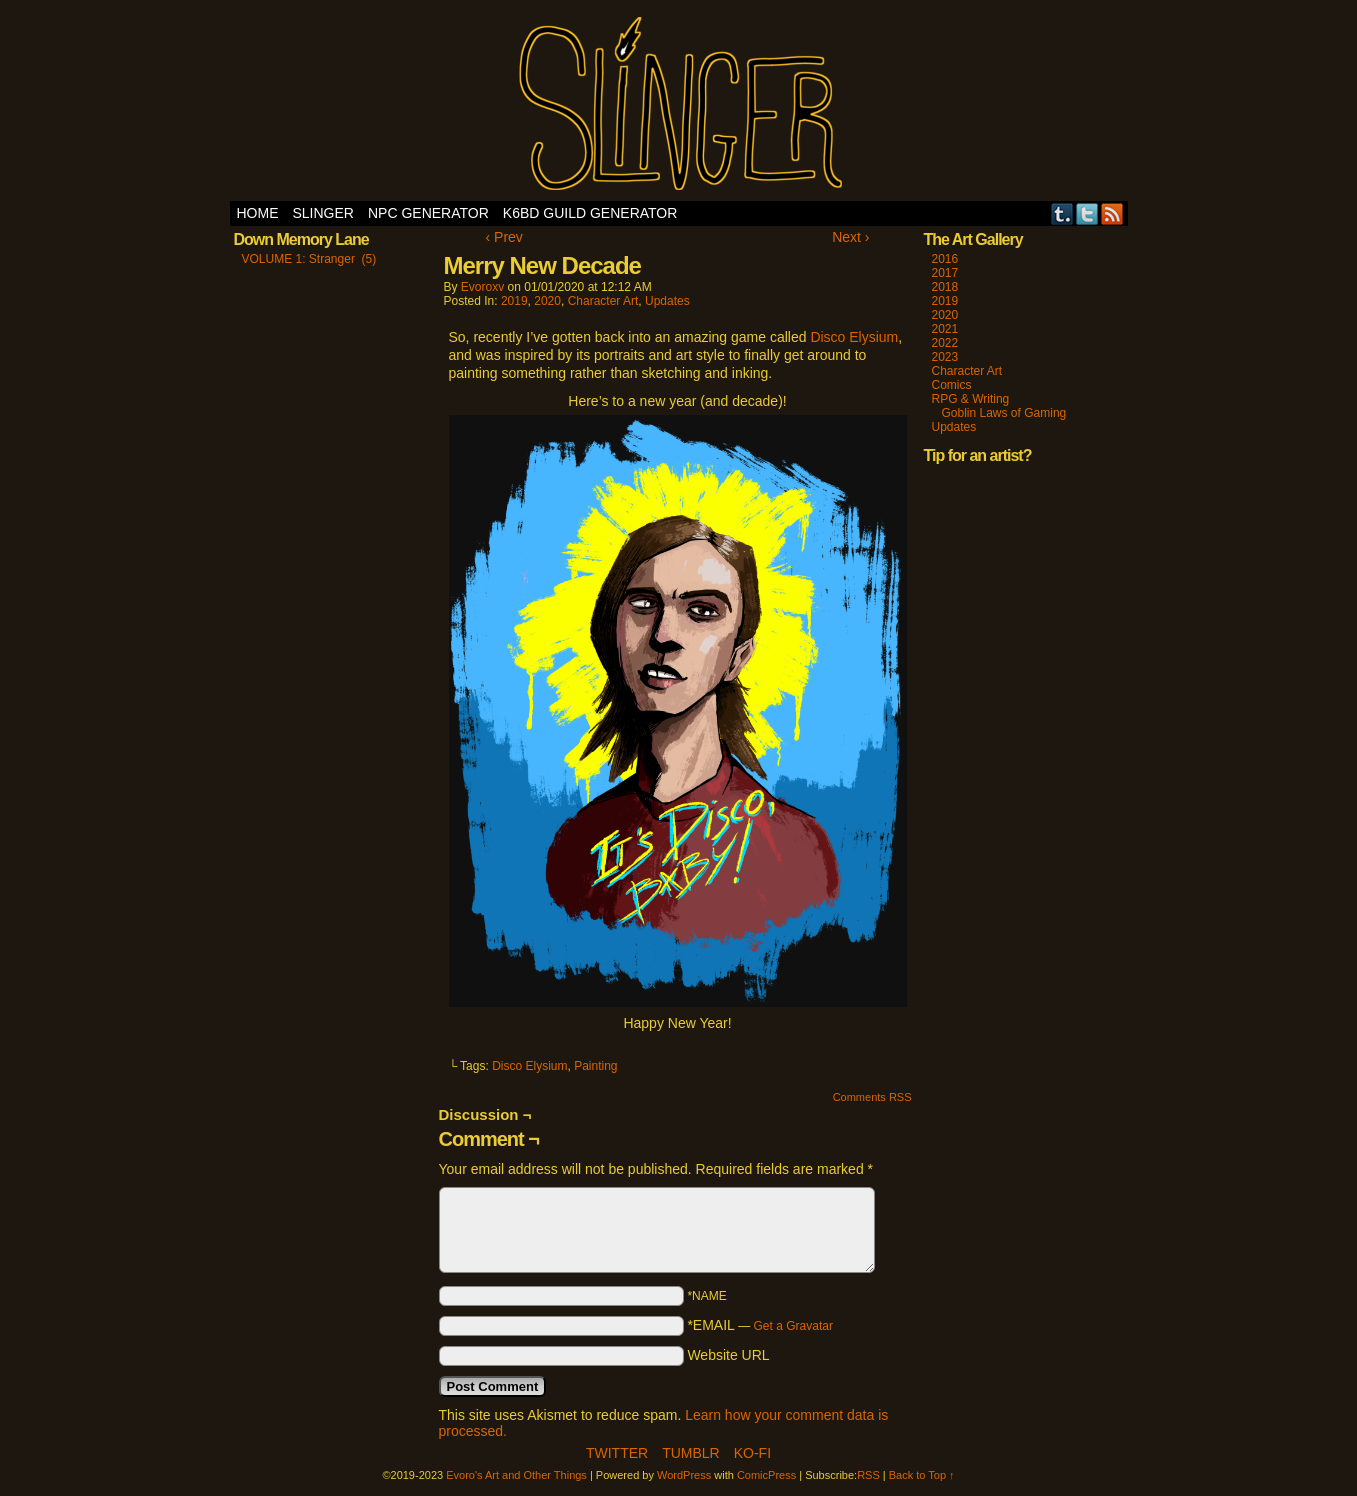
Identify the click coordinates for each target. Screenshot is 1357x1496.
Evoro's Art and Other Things (678, 105)
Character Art (603, 301)
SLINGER (323, 213)
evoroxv (482, 287)
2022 (945, 343)
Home (258, 213)
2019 (514, 301)
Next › (850, 237)
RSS (1112, 213)
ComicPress (766, 1475)
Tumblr (1062, 213)
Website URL (728, 1355)
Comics (952, 385)
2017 (945, 273)
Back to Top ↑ (922, 1475)
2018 (945, 287)
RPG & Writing (971, 399)
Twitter (1087, 213)
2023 (945, 357)
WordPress (684, 1475)
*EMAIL (760, 1325)
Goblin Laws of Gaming (1004, 413)
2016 (945, 259)
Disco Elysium (854, 337)
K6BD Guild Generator (590, 213)
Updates (667, 301)
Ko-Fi (752, 1453)
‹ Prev (504, 237)
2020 (547, 301)
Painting (595, 1066)
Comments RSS (872, 1097)
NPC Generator (428, 213)
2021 (945, 329)
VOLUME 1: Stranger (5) (309, 259)
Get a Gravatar (793, 1326)
